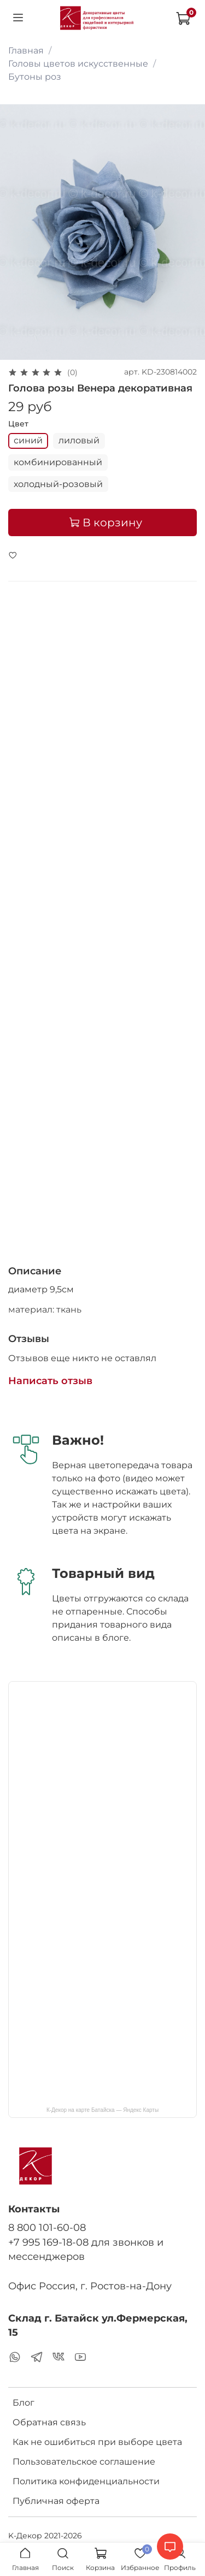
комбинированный (58, 462)
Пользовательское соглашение (84, 2461)
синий (28, 440)
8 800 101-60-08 (47, 2227)
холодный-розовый (58, 484)
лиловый (78, 440)
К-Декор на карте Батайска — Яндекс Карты (102, 2110)
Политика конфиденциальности (86, 2481)
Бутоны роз (34, 77)
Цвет (18, 424)
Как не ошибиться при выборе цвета (97, 2442)
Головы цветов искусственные (78, 63)
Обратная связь (49, 2422)
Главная (26, 50)
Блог (23, 2402)
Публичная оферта (56, 2501)
